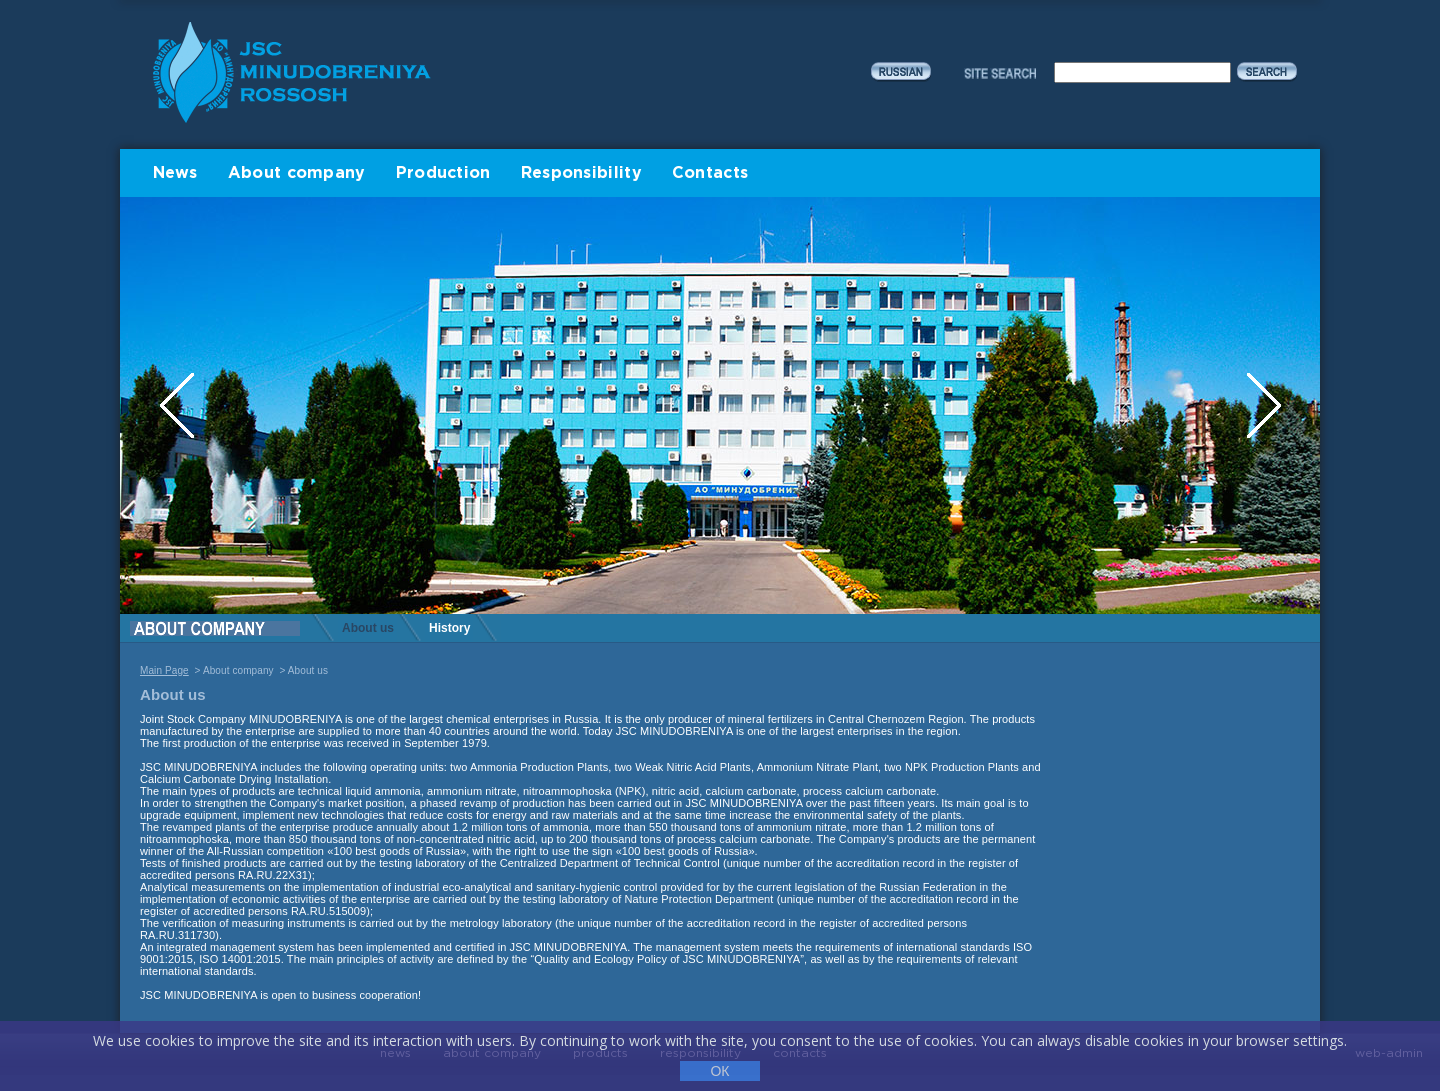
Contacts (710, 173)
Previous (179, 405)
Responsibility (581, 173)
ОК (719, 1071)
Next (1264, 405)
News (175, 173)
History (449, 628)
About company (297, 173)
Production (443, 173)
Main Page (164, 670)
